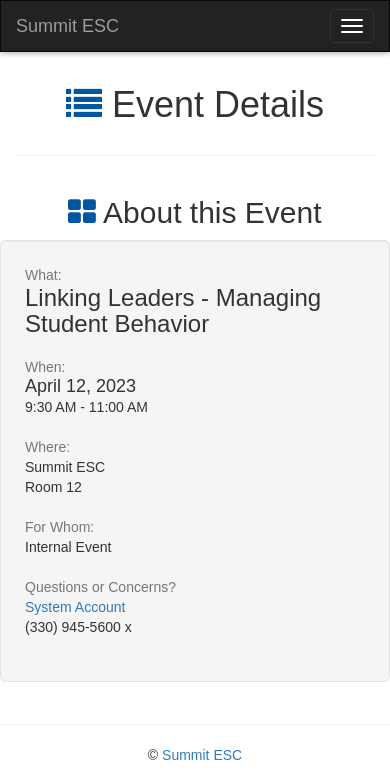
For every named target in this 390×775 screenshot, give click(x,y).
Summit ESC (67, 26)
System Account (75, 607)
